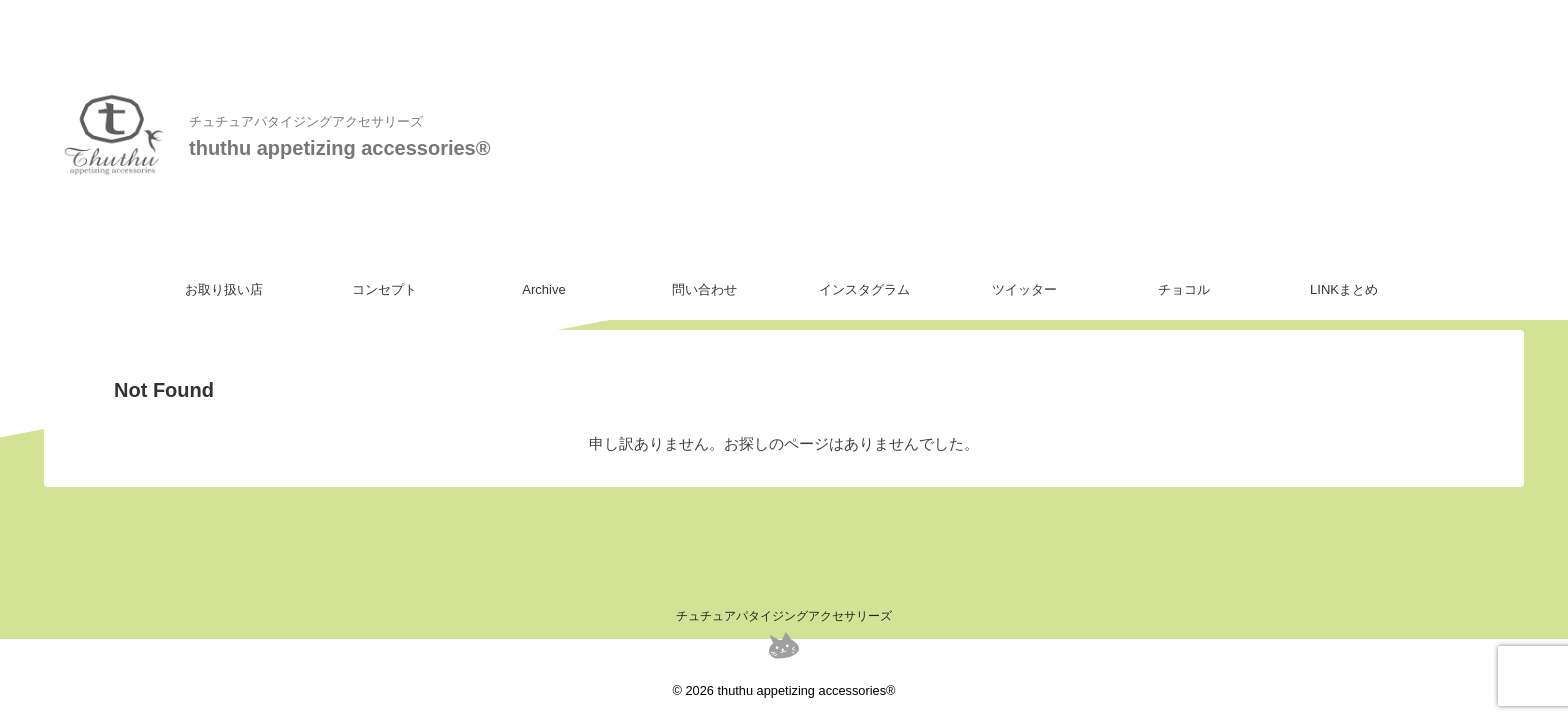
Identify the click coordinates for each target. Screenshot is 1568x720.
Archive (543, 289)
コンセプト (384, 289)
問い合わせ (704, 289)
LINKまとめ (1344, 289)
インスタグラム (864, 289)
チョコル (1184, 289)
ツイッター (1024, 289)
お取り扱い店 (224, 289)
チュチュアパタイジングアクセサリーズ (784, 616)
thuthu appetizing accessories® (339, 148)
